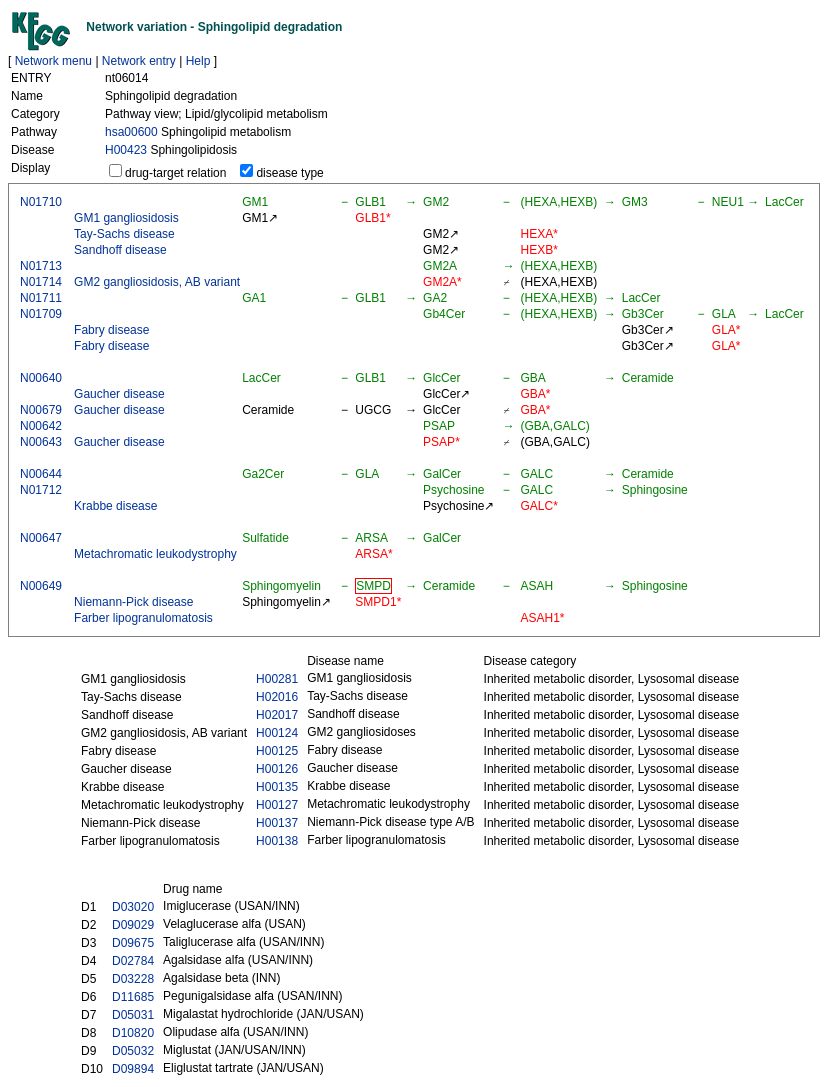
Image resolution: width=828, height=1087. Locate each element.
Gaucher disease (119, 394)
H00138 (277, 841)
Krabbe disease (115, 506)
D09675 (133, 943)
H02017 (277, 715)
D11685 (133, 997)
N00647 (41, 538)
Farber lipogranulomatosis (143, 618)
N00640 (41, 378)
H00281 (277, 679)
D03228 (133, 979)
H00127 (277, 805)
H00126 (277, 769)
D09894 (133, 1069)
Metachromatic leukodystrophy (155, 554)
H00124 (277, 733)
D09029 (133, 925)
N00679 (41, 410)
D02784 (133, 961)
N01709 (41, 314)
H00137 (277, 823)
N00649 (41, 586)
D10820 (133, 1033)
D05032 (133, 1051)
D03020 (133, 907)
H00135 (277, 787)
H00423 (126, 150)
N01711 (41, 298)
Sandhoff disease (120, 250)
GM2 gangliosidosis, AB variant (157, 282)
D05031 (133, 1015)
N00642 (41, 426)
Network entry (139, 61)
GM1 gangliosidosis (126, 218)
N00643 (41, 442)
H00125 (277, 751)
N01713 (41, 266)
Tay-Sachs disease (124, 234)
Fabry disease (111, 330)
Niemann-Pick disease (133, 602)
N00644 (41, 474)
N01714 (41, 282)
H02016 (277, 697)
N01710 (41, 202)
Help (198, 61)
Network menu (53, 61)
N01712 (41, 490)
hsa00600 (131, 132)
